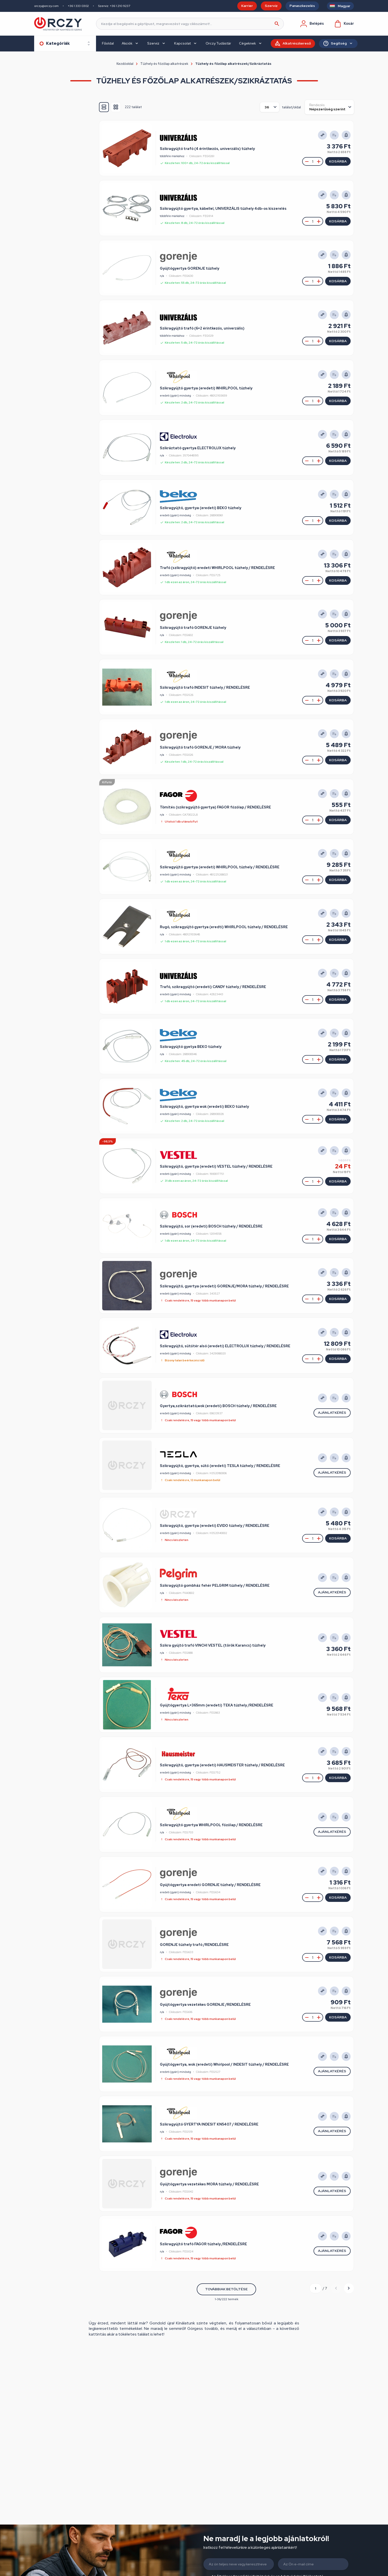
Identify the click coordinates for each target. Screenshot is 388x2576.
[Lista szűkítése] (69, 119)
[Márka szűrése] (69, 159)
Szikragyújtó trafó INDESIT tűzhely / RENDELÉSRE (216, 687)
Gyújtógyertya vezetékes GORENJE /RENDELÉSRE (216, 2004)
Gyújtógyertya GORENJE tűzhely (200, 268)
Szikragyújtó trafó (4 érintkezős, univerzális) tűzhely (218, 148)
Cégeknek (247, 43)
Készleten (51, 134)
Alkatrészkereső (297, 43)
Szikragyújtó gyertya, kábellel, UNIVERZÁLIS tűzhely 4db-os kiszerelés (234, 208)
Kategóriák (58, 43)
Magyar (344, 6)
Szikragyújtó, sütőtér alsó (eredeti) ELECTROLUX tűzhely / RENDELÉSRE (224, 1346)
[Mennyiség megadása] (312, 161)
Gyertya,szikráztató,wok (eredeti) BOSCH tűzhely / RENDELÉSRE (229, 1406)
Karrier (247, 5)
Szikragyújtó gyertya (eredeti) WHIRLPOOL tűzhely (217, 388)
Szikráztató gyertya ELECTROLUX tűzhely (208, 448)
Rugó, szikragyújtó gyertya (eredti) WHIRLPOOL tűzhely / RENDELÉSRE (222, 927)
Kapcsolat (182, 43)
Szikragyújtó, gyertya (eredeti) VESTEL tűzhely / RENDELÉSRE (227, 1166)
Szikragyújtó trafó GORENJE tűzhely (204, 627)
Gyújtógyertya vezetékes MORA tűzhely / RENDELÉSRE (220, 2184)
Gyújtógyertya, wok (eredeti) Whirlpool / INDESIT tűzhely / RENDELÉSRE (235, 2064)
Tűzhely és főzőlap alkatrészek (164, 64)
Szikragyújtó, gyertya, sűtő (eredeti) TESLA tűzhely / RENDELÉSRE (231, 1466)
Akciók (127, 43)
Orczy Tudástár (218, 43)
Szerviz (271, 5)
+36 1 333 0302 (78, 6)
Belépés (312, 24)
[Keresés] (190, 24)
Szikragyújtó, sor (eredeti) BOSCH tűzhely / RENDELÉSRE (222, 1226)
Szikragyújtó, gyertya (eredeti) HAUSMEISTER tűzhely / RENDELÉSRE (233, 1765)
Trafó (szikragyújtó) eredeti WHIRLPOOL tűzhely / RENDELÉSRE (228, 568)
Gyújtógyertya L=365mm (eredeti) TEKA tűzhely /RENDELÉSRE (227, 1705)
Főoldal (108, 43)
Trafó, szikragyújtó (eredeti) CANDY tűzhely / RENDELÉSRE (224, 987)
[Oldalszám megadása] (315, 2288)
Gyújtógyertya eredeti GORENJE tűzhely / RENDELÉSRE (221, 1885)
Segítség (339, 43)
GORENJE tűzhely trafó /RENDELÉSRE (205, 1944)
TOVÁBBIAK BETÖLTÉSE (232, 2289)
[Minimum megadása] (54, 324)
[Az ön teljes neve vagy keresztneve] (238, 2564)
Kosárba (338, 161)
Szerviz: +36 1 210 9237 (114, 6)
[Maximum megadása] (85, 324)
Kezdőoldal (125, 64)
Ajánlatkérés (332, 1412)
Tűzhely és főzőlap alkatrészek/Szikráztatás (233, 64)
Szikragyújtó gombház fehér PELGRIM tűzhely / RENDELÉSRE (225, 1585)
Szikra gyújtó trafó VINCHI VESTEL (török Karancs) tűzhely (223, 1645)
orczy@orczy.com (46, 6)
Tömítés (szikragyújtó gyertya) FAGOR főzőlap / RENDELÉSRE (226, 807)
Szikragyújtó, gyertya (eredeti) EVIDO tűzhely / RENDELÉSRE (225, 1525)
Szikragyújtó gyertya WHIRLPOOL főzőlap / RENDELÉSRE (222, 1825)
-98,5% (118, 1141)
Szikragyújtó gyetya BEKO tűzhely (201, 1046)
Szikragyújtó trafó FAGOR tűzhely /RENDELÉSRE (214, 2244)
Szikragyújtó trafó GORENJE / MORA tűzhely (211, 747)
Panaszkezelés (302, 5)
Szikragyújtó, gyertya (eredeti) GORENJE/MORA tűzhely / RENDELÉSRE (223, 1286)
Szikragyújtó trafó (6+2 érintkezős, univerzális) (213, 328)
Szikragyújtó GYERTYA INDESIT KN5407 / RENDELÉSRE (220, 2124)
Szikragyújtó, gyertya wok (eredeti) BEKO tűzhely (215, 1106)
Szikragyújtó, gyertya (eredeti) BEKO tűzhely (211, 508)
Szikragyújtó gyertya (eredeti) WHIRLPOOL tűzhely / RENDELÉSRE (230, 867)
